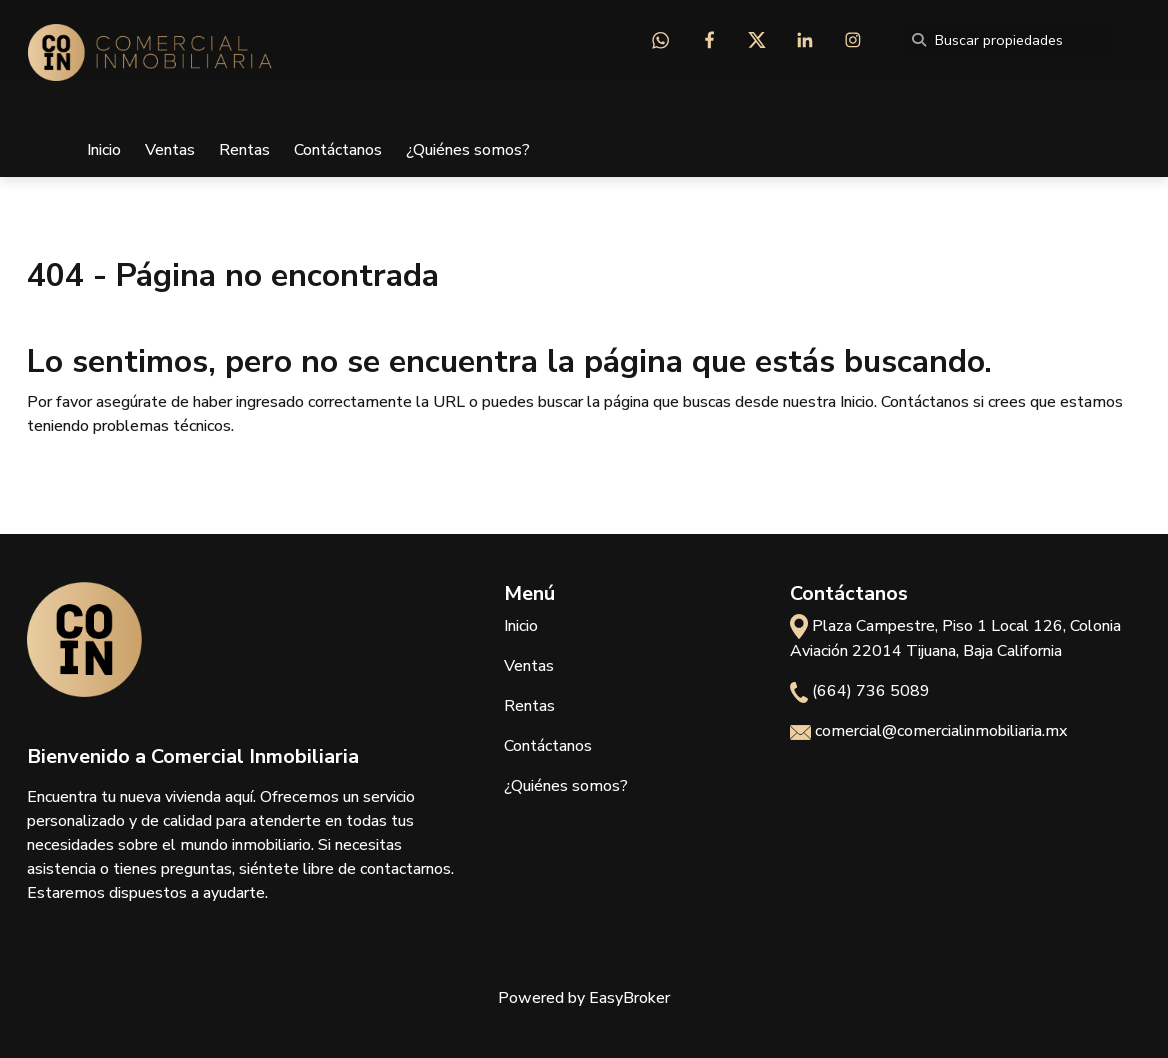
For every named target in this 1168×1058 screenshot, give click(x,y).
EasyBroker (629, 998)
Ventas (170, 150)
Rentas (244, 150)
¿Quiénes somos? (468, 150)
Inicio (104, 150)
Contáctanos (338, 150)
